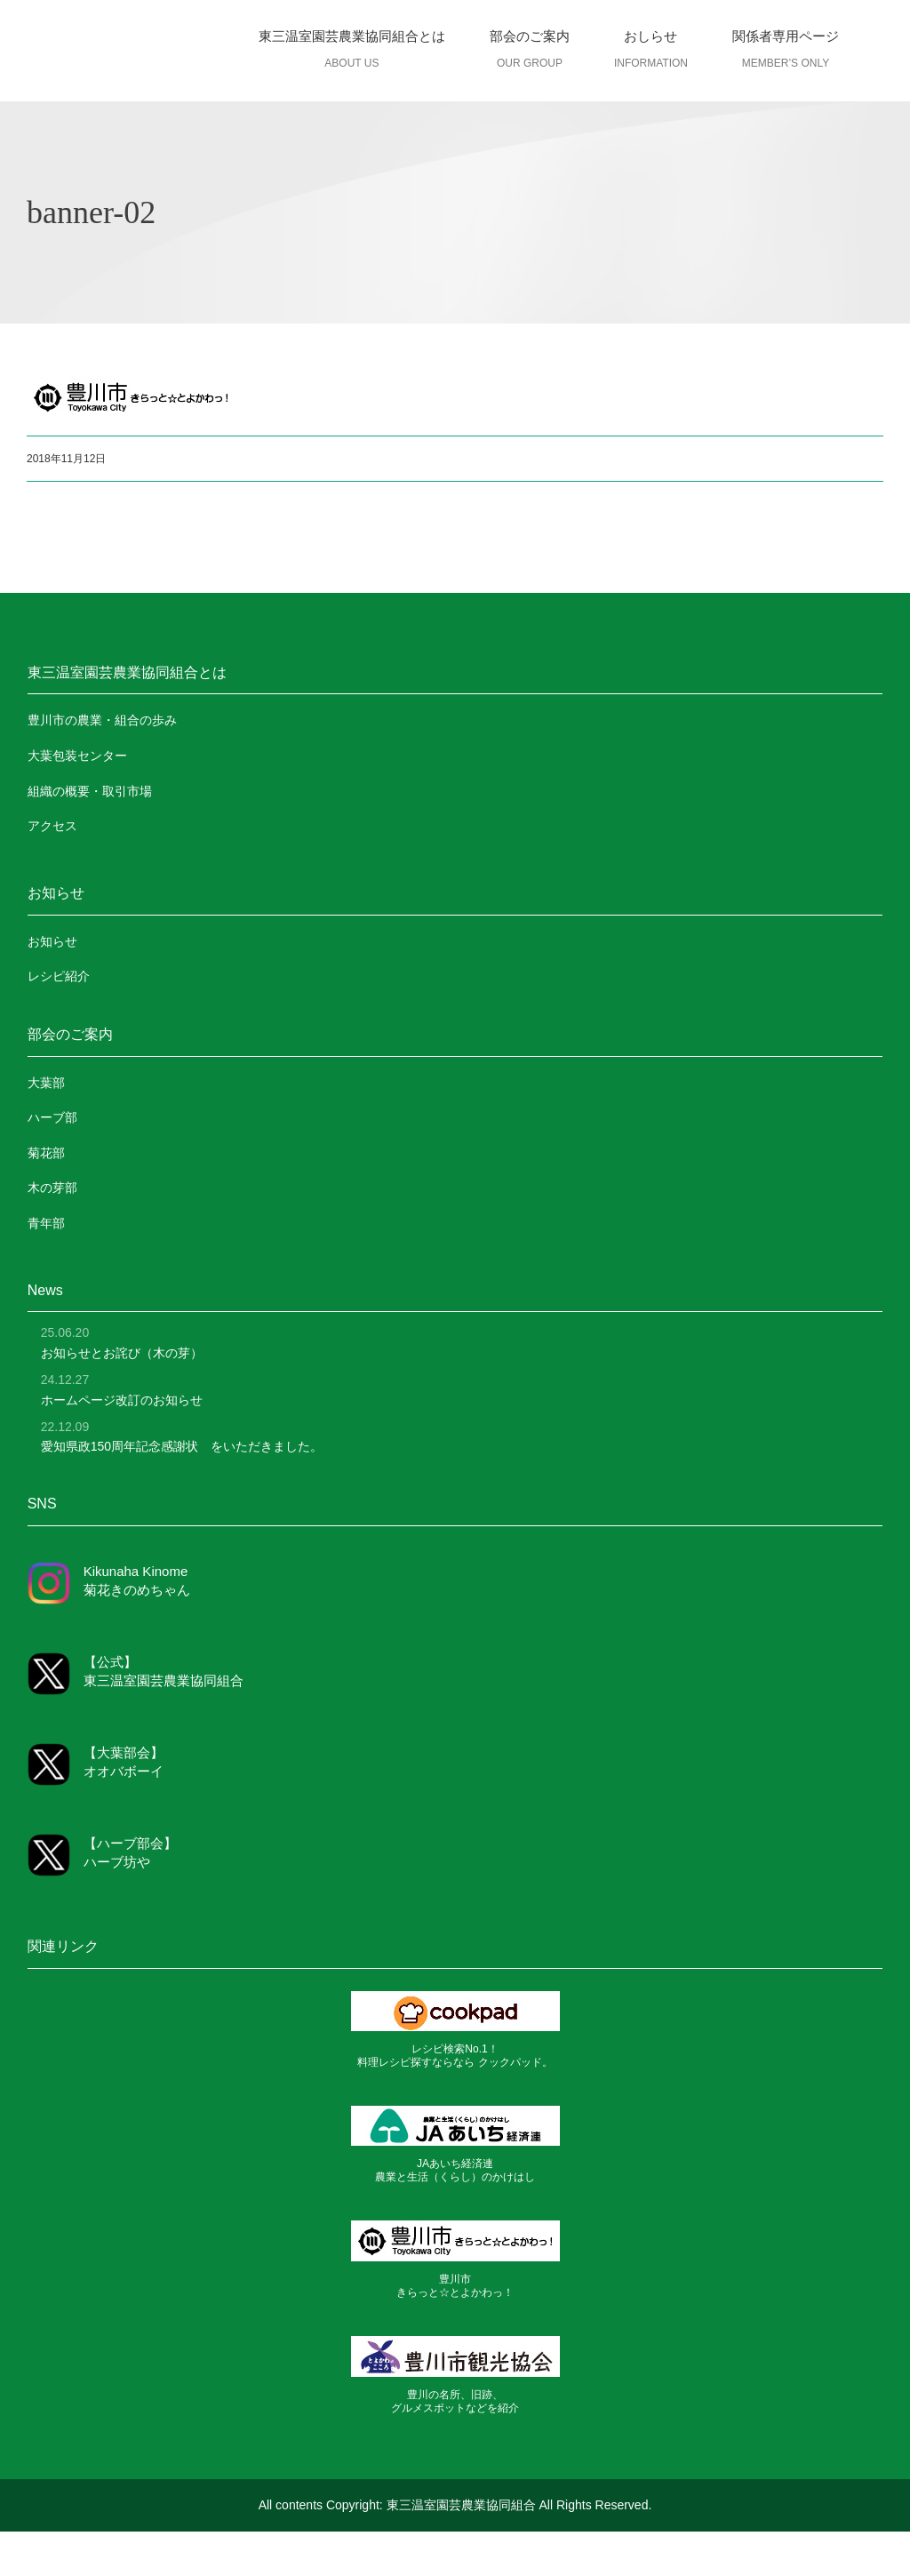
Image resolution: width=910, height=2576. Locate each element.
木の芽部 (52, 1187)
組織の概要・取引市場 (90, 791)
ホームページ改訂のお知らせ (122, 1400)
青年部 (46, 1223)
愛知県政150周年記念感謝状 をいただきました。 (182, 1446)
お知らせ (52, 941)
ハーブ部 (52, 1117)
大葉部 (46, 1082)
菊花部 (46, 1153)
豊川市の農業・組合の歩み (102, 720)
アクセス (52, 826)
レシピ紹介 (59, 976)
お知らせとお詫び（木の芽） (122, 1353)
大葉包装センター (77, 755)
